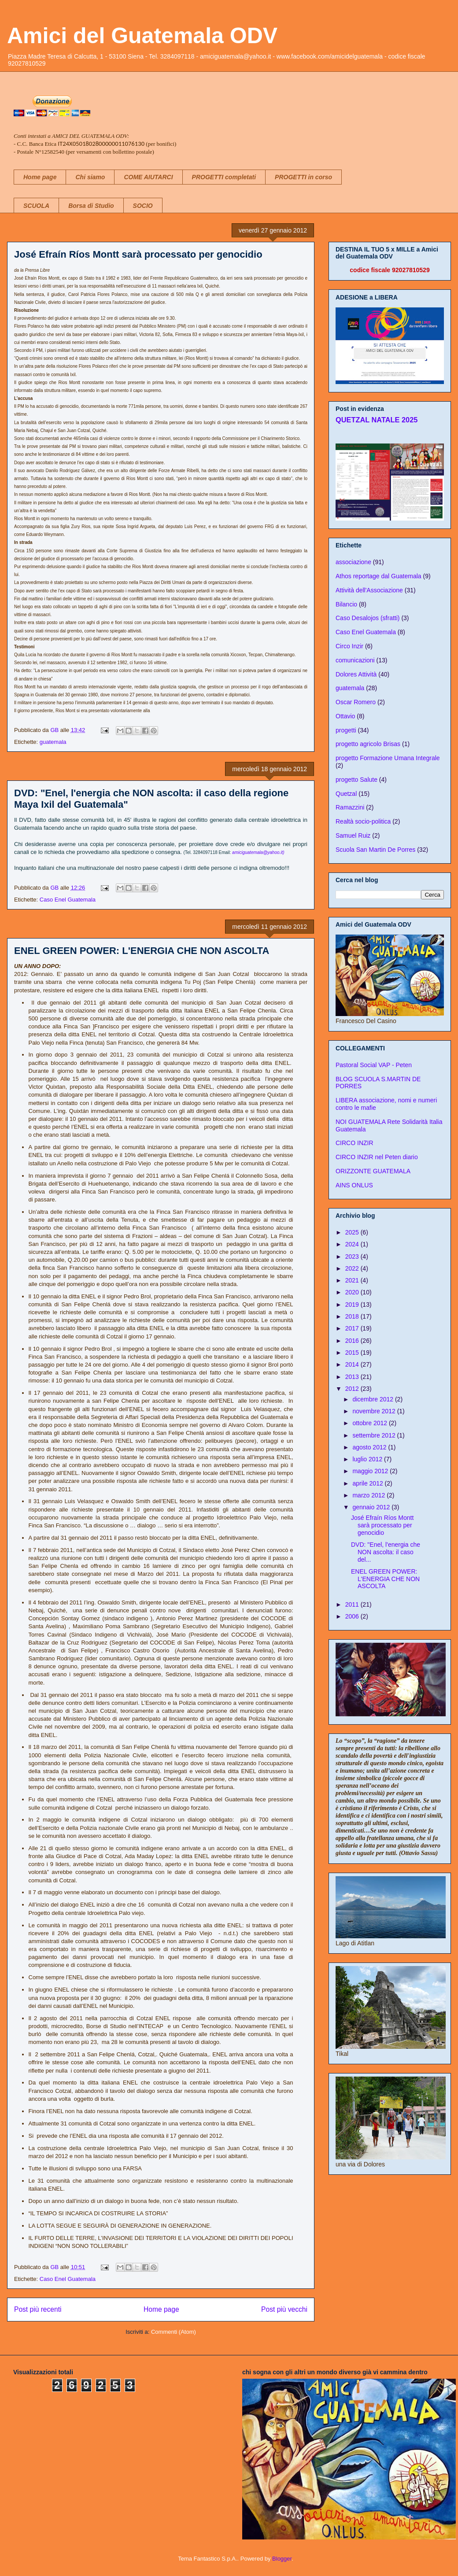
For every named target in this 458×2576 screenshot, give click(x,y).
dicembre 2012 (373, 1399)
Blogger (282, 2558)
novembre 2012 (374, 1411)
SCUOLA (36, 205)
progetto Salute (356, 779)
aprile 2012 (368, 1483)
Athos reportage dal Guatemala (378, 576)
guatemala (53, 742)
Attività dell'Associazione (369, 590)
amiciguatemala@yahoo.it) (258, 852)
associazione (353, 561)
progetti (346, 730)
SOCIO (143, 205)
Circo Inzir (349, 646)
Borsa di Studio (91, 205)
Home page (39, 177)
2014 (353, 1364)
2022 (353, 1268)
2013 (353, 1376)
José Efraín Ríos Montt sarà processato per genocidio (138, 254)
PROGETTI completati (224, 177)
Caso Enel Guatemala (68, 899)
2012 (353, 1388)
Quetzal (346, 793)
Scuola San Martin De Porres (375, 849)
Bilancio (346, 604)
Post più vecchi (284, 2309)
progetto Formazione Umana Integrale (388, 757)
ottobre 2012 (370, 1423)
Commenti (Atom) (173, 2331)
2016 (353, 1340)
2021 (353, 1280)
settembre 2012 (374, 1435)
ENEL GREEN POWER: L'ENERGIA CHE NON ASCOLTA (141, 950)
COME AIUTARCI (148, 177)
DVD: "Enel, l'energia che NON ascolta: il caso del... (385, 1552)
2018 (353, 1316)
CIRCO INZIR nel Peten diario (377, 1156)
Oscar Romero (356, 702)
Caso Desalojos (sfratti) (368, 617)
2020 (353, 1292)
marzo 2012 (369, 1495)
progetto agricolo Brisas (368, 743)
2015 (353, 1352)
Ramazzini (350, 807)
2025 (353, 1232)
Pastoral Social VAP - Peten (374, 1064)
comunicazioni (355, 660)
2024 (353, 1244)
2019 (353, 1304)
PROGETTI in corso (303, 177)
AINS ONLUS (354, 1185)
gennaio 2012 (372, 1507)
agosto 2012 (370, 1447)
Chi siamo (90, 177)
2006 (353, 1616)
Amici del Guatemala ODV (142, 35)
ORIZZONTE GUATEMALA (373, 1171)
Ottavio (345, 716)
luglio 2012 (368, 1459)
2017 (353, 1328)
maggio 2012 (371, 1471)
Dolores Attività (356, 674)
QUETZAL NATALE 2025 (376, 420)
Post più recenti (37, 2309)
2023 (353, 1256)
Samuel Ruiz (353, 835)
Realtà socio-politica (363, 821)
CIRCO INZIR (354, 1142)
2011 (353, 1604)
